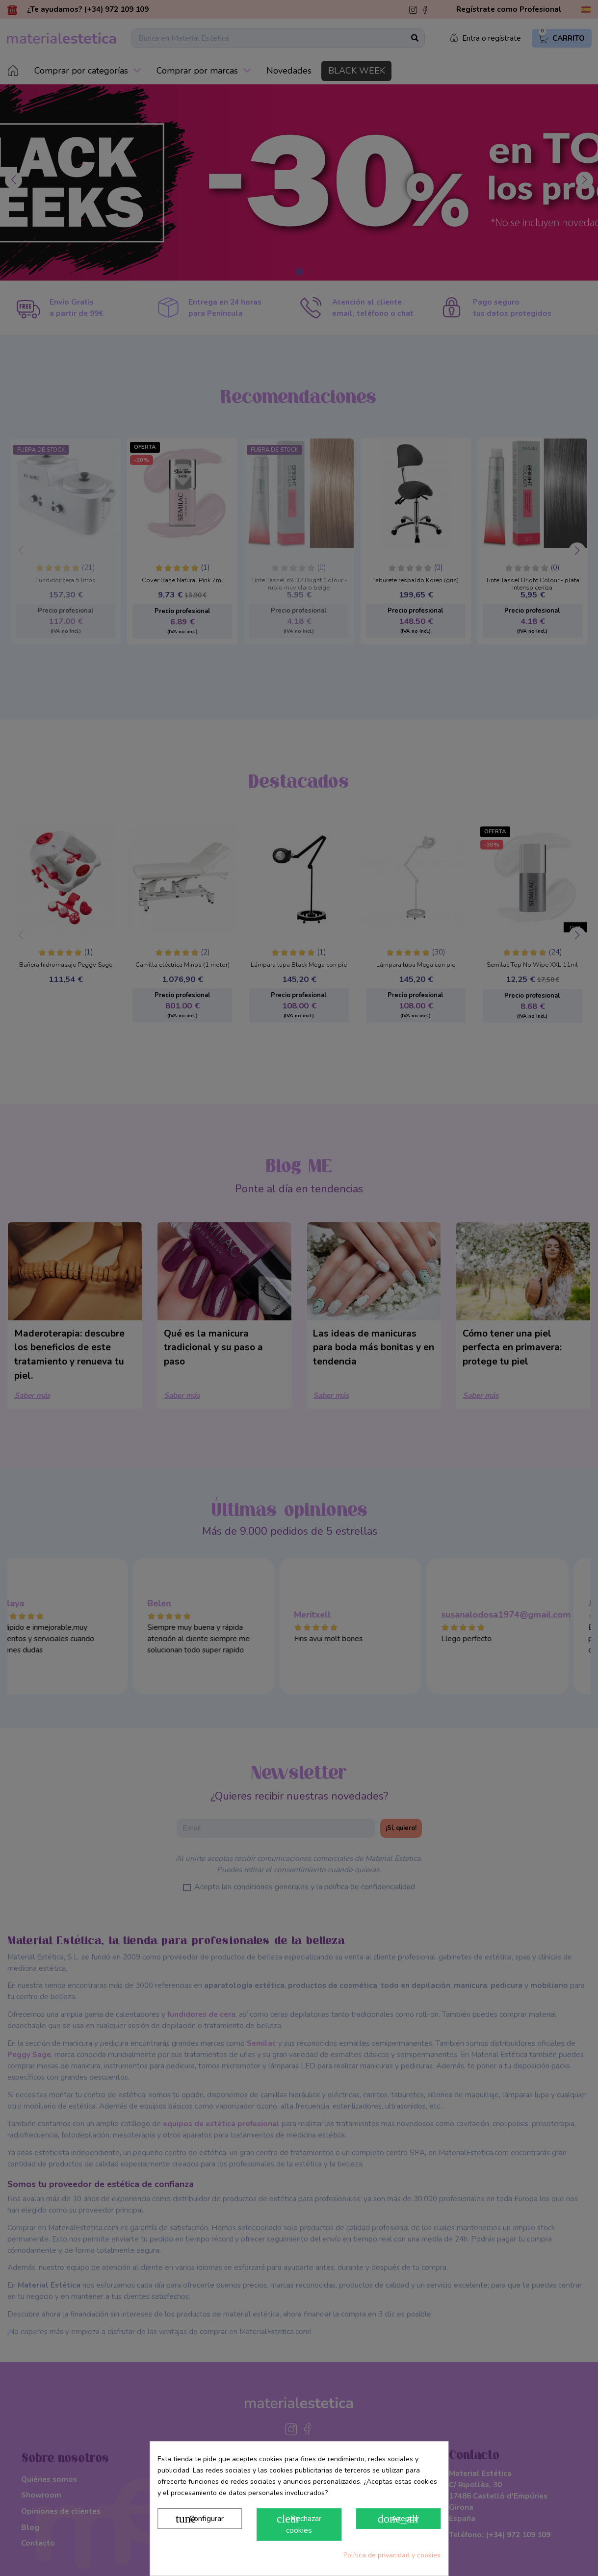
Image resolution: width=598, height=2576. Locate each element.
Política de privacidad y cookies (392, 2555)
